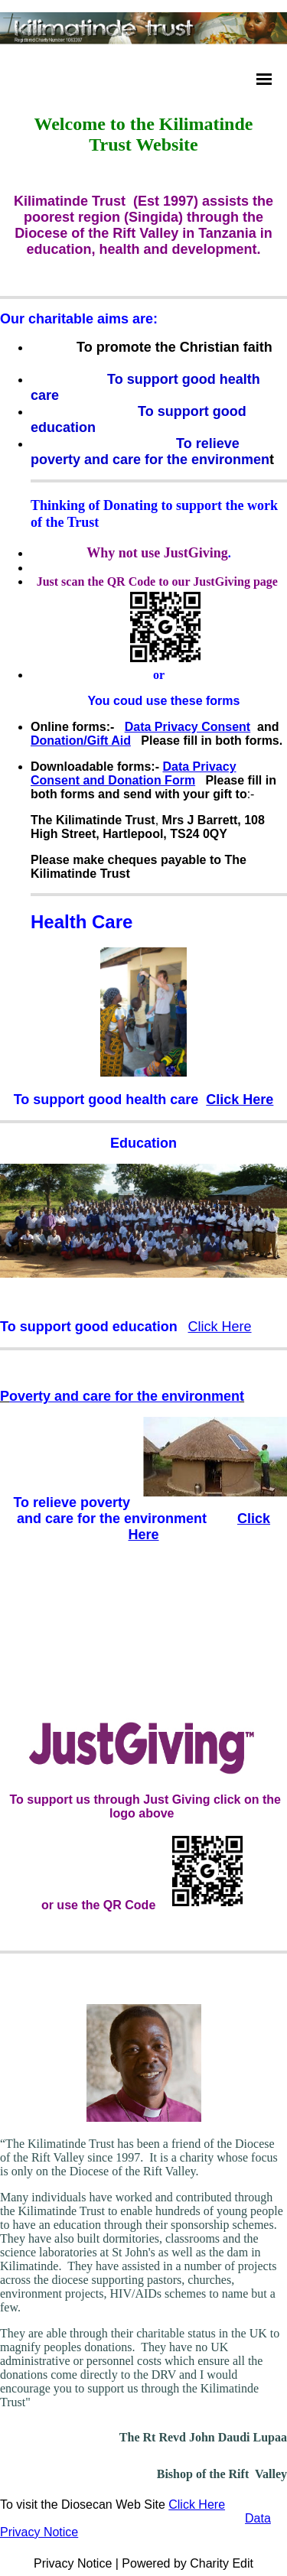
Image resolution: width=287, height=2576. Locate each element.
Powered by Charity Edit (187, 2563)
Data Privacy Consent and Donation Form (133, 773)
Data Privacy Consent (188, 726)
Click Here (239, 1099)
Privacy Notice (73, 2563)
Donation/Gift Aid (81, 740)
